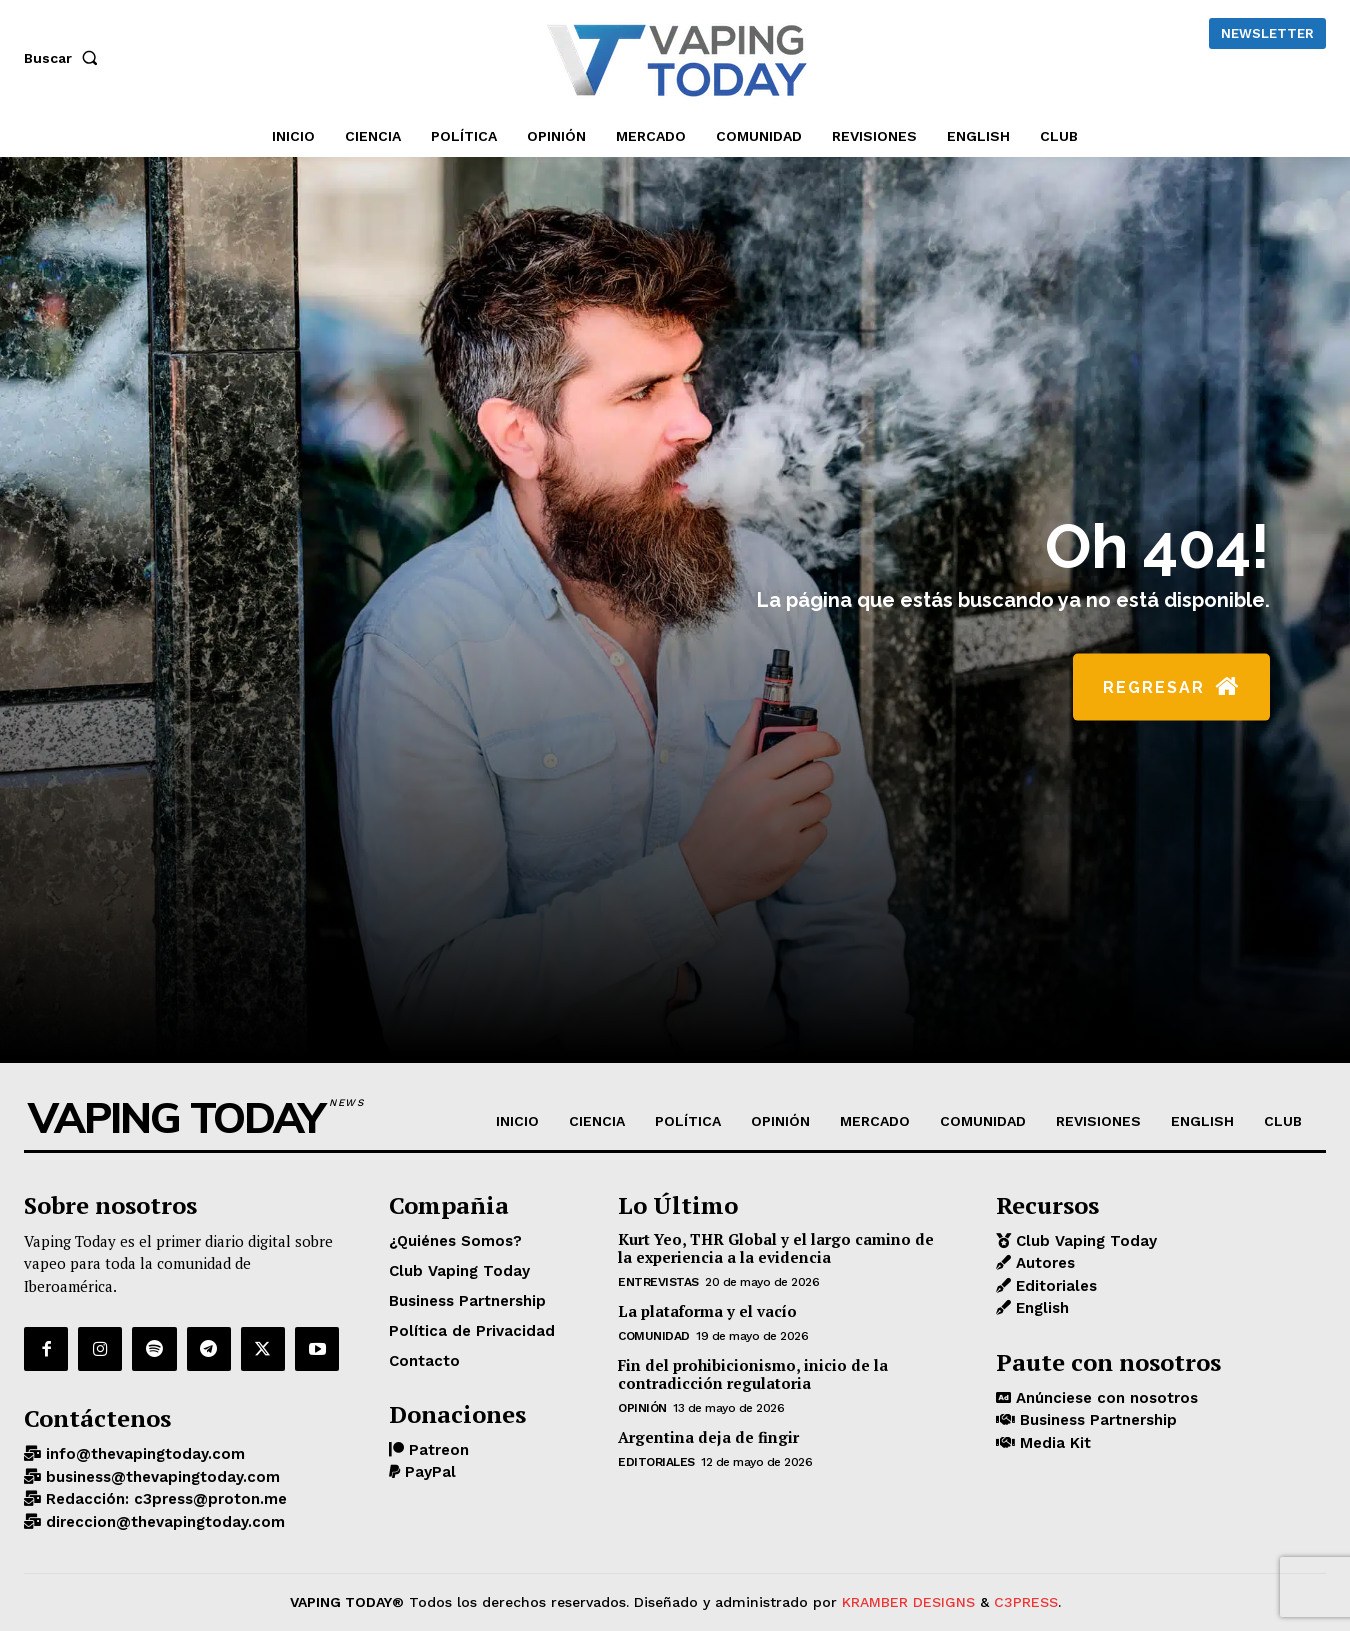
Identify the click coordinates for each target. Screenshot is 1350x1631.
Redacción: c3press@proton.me (164, 1499)
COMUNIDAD (654, 1336)
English (1040, 1308)
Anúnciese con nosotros (1104, 1398)
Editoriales (656, 1462)
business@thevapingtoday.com (160, 1477)
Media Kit (1053, 1443)
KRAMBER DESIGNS (908, 1602)
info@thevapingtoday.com (143, 1454)
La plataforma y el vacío (707, 1311)
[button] (65, 58)
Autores (1043, 1263)
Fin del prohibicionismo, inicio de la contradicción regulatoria (753, 1374)
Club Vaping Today (1084, 1241)
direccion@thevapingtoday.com (163, 1522)
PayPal (428, 1472)
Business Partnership (1096, 1420)
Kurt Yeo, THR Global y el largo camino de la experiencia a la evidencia (776, 1248)
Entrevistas (658, 1282)
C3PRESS (1026, 1602)
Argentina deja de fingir (708, 1437)
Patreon (436, 1450)
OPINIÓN (642, 1408)
